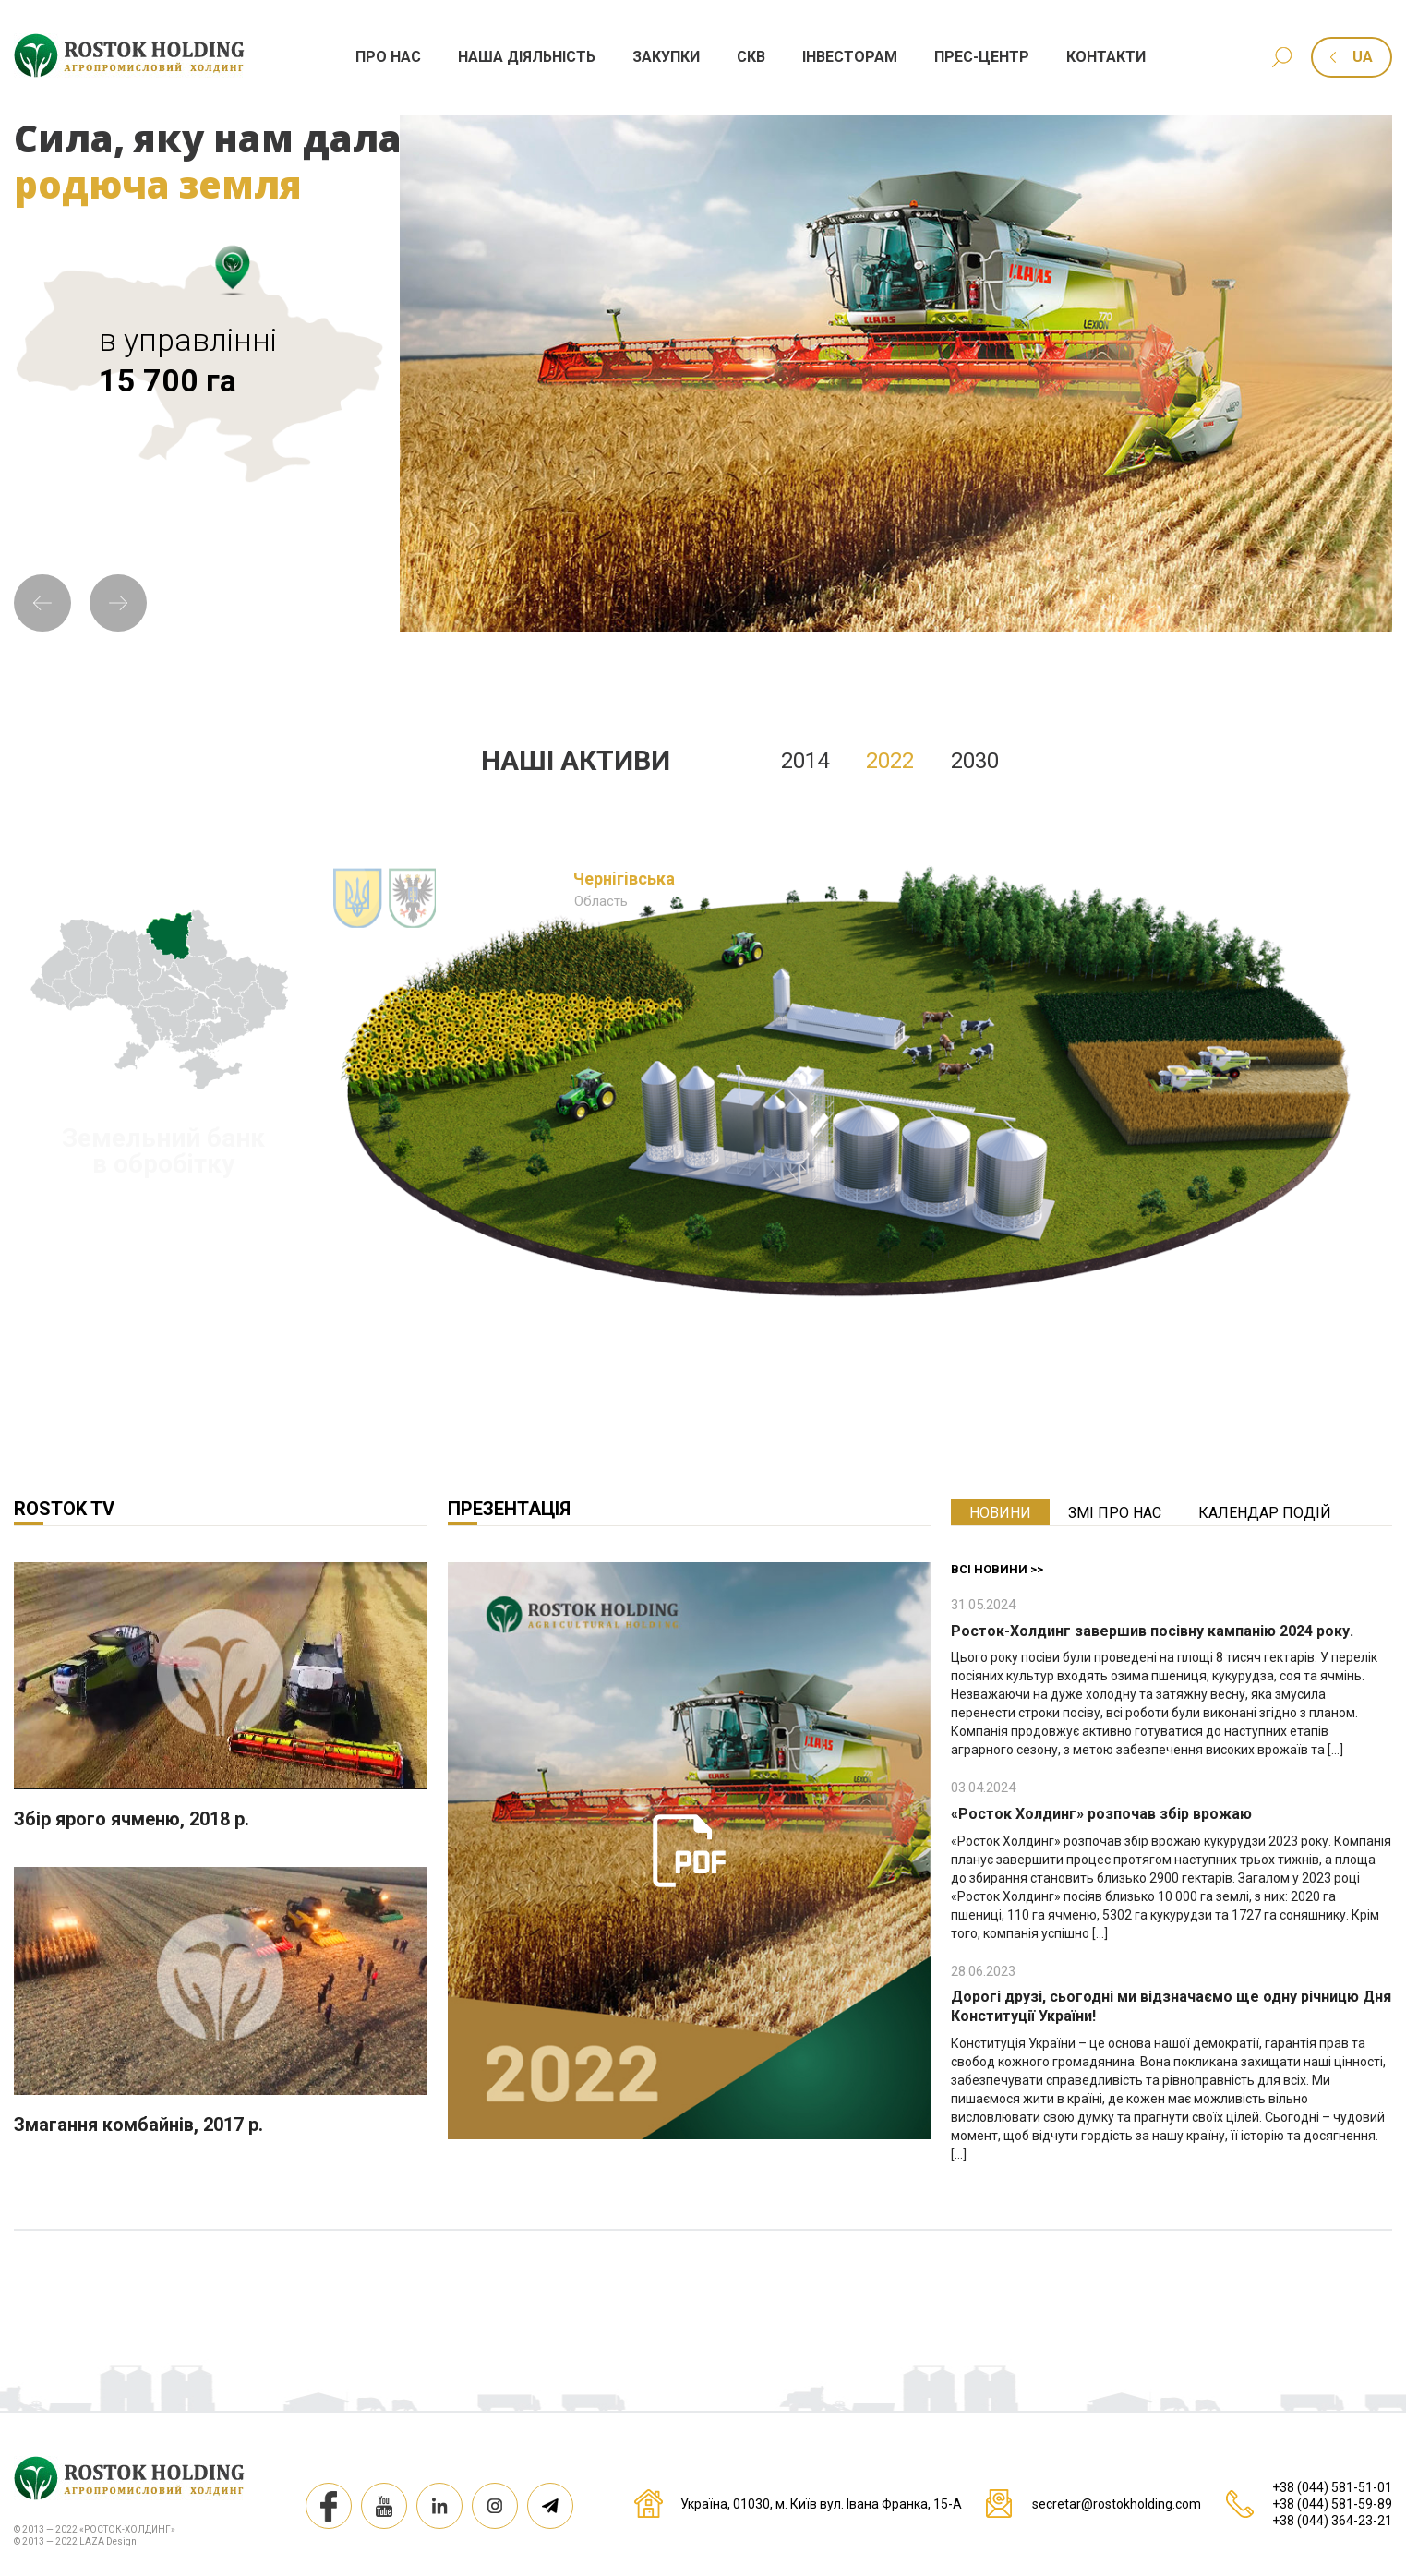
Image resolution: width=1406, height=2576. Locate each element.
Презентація (509, 1509)
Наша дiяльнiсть (526, 57)
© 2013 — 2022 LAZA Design (75, 2541)
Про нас (388, 57)
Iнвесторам (849, 57)
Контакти (1106, 57)
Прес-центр (981, 57)
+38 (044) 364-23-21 (1332, 2520)
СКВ (751, 57)
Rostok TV (64, 1509)
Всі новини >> (997, 1569)
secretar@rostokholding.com (1116, 2504)
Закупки (666, 57)
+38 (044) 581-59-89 (1332, 2504)
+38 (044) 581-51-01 (1332, 2487)
